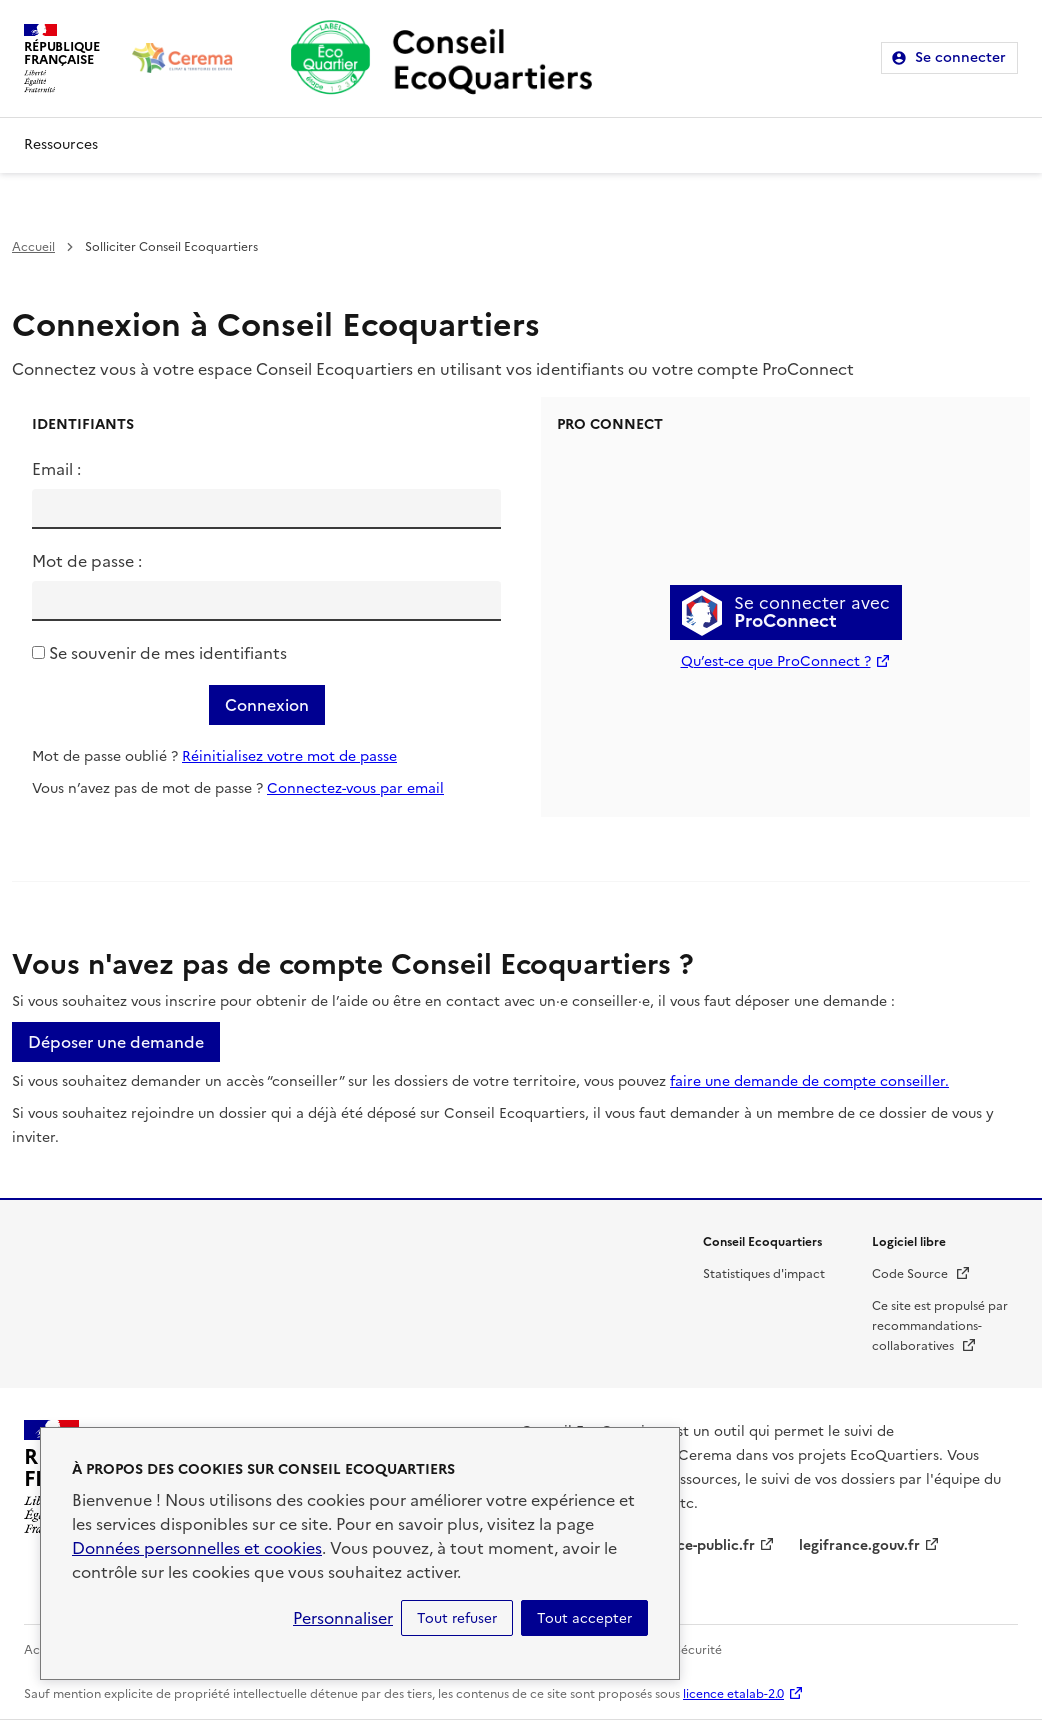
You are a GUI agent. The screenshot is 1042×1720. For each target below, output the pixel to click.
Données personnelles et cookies (197, 1548)
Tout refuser (457, 1618)
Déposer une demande (116, 1042)
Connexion (267, 705)
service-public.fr (700, 1545)
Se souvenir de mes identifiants (168, 653)
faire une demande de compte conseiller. (809, 1081)
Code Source (921, 1274)
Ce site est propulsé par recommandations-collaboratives (940, 1326)
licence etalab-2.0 (733, 1694)
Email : (56, 469)
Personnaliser (343, 1618)
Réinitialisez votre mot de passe (289, 756)
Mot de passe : (87, 561)
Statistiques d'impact (764, 1274)
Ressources (61, 144)
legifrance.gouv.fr (859, 1545)
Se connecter (960, 57)
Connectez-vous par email (355, 788)
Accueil (33, 247)
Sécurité (698, 1650)
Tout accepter (584, 1618)
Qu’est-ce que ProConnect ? (776, 661)
